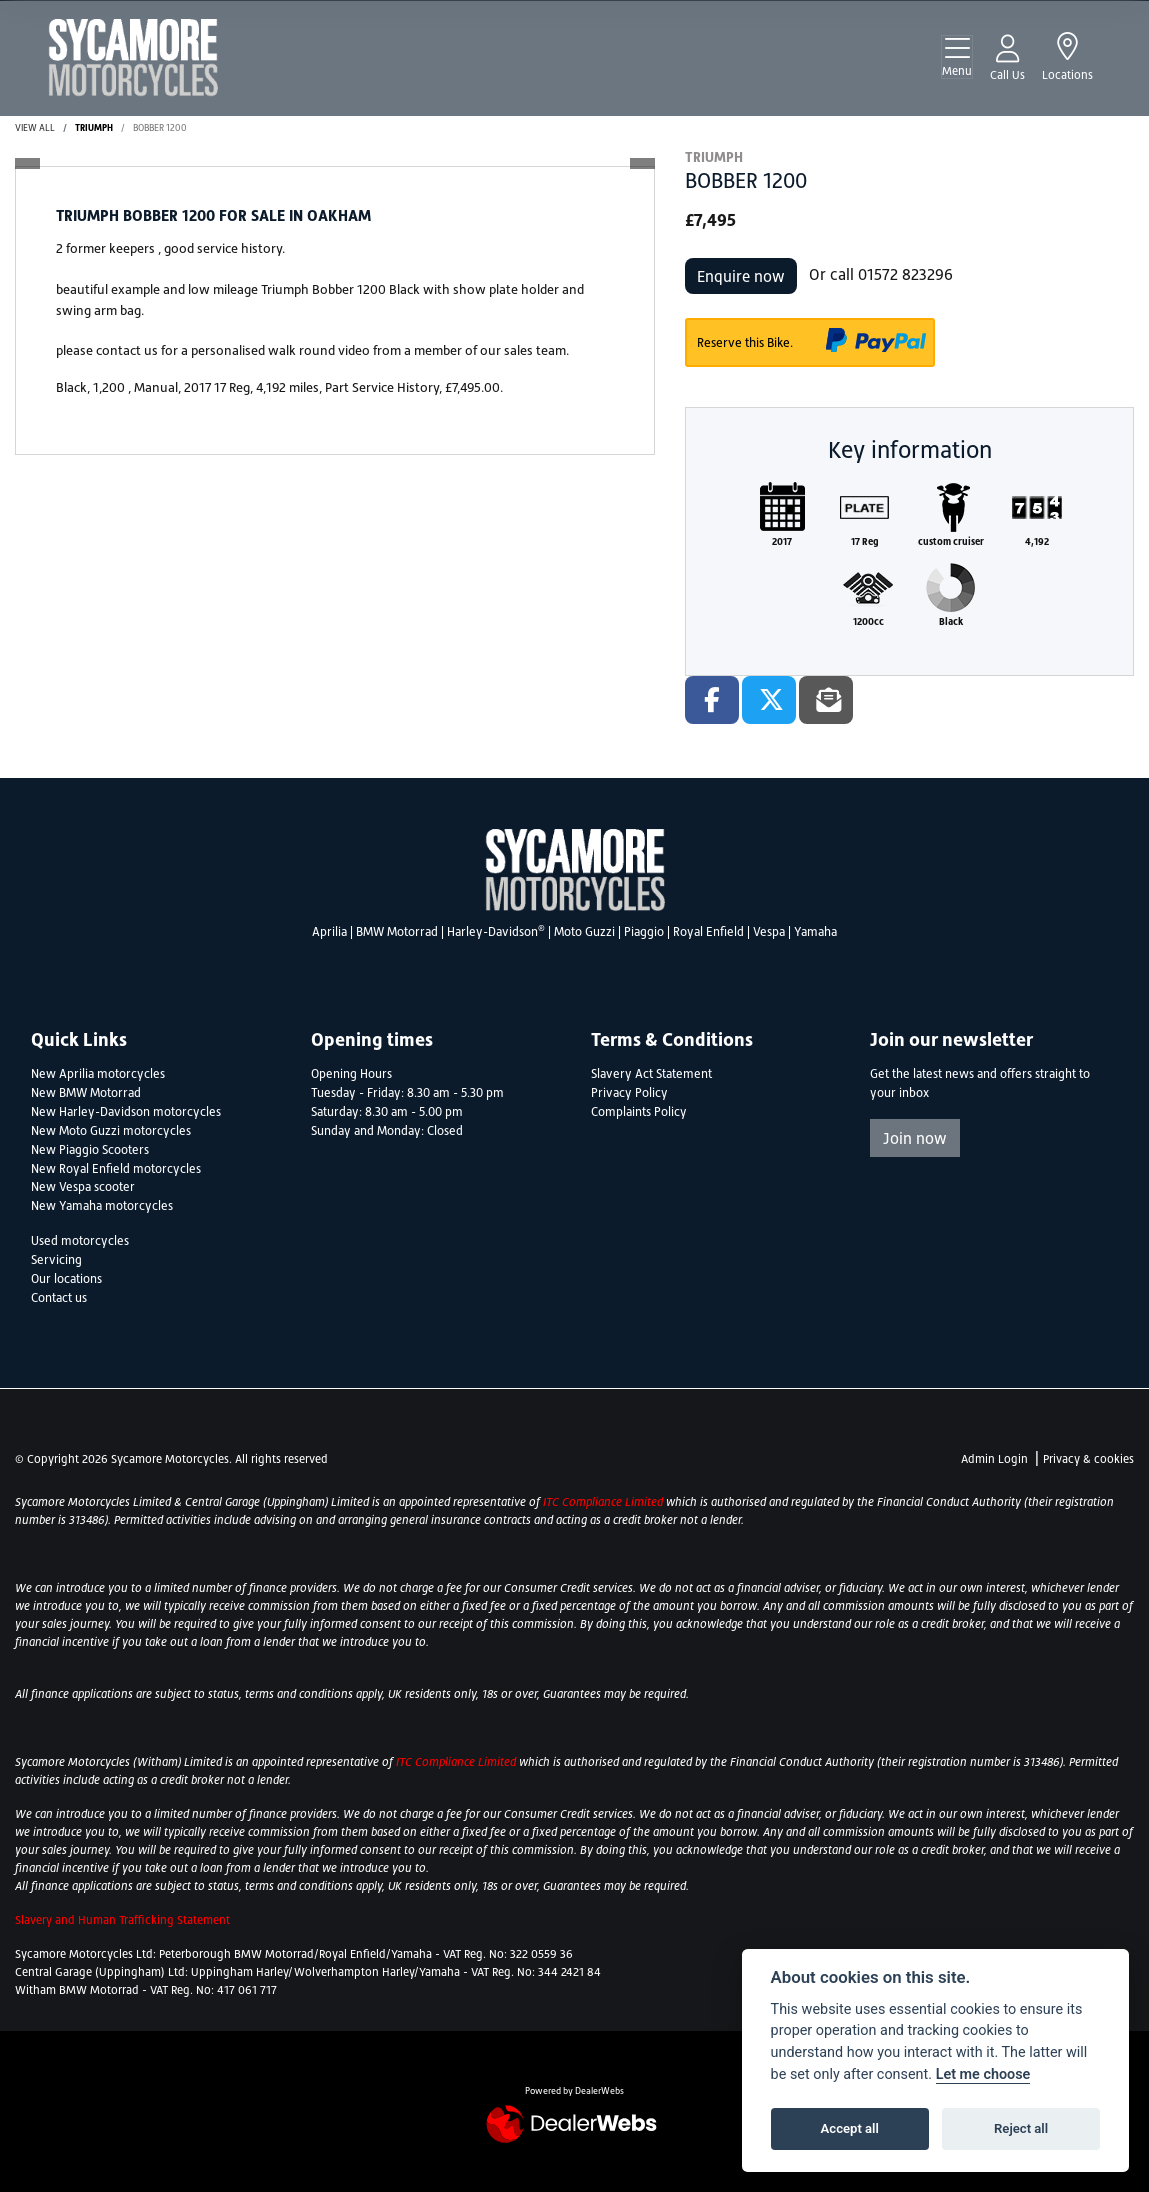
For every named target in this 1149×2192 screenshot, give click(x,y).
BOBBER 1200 (160, 127)
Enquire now (741, 276)
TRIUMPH (94, 127)
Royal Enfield (708, 932)
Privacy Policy (629, 1093)
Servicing (56, 1260)
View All (35, 127)
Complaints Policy (639, 1112)
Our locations (66, 1279)
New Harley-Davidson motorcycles (126, 1112)
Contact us (59, 1298)
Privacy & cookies (1088, 1459)
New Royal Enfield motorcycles (116, 1169)
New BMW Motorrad (86, 1093)
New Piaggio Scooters (90, 1150)
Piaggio (644, 932)
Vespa (769, 932)
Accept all (850, 2128)
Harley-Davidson (496, 932)
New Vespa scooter (83, 1187)
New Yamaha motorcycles (102, 1206)
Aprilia (329, 932)
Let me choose (983, 2074)
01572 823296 (905, 274)
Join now (915, 1138)
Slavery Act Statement (651, 1074)
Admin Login (994, 1459)
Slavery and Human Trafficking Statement (122, 1920)
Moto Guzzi (584, 932)
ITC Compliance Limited (604, 1502)
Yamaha (815, 932)
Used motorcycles (80, 1241)
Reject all (1021, 2128)
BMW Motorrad (397, 932)
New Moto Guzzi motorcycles (111, 1131)
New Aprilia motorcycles (98, 1074)
